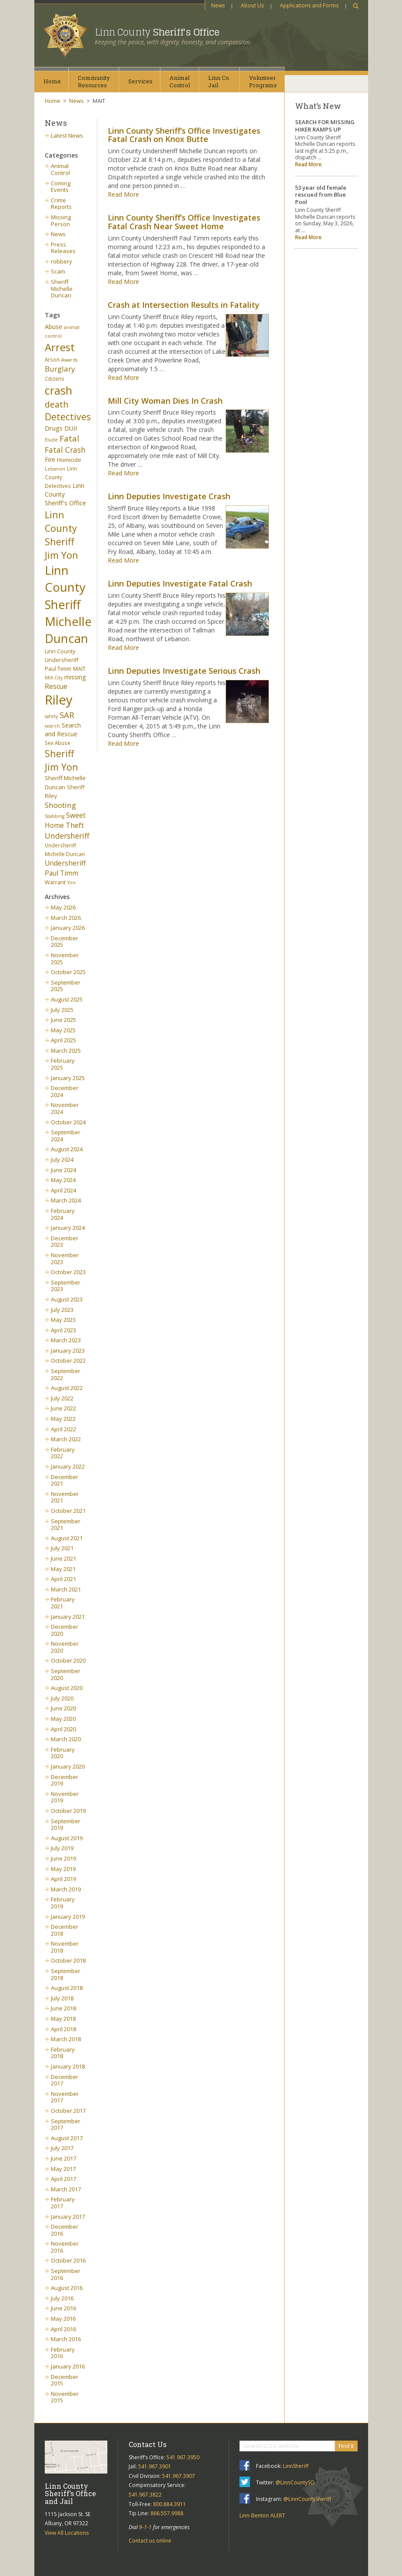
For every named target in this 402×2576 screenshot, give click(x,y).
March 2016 (66, 2339)
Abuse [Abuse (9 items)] (53, 327)
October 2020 (68, 1660)
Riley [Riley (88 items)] (59, 699)
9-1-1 (145, 2527)
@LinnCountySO (295, 2482)
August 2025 (67, 999)
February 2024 (63, 1214)
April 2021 (63, 1579)
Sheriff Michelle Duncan (62, 288)
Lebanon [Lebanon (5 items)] (55, 469)
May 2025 (63, 1030)
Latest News (67, 135)
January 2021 (68, 1617)
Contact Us (147, 2444)
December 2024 (64, 1091)
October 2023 (68, 1272)
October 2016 (68, 2260)
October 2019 (68, 1811)
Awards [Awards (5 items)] (69, 360)
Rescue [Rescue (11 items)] (56, 686)
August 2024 (67, 1149)
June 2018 (63, 2008)
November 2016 (65, 2247)
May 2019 (63, 1869)
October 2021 (68, 1511)
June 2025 (63, 1020)
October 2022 (68, 1360)
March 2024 (66, 1200)
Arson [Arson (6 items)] (52, 359)
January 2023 (68, 1350)
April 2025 (63, 1040)
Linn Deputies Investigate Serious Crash (184, 670)
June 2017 (63, 2158)
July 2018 (62, 1998)
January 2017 (68, 2216)
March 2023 (66, 1340)
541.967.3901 (154, 2466)
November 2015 (65, 2397)
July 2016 (62, 2298)
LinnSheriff (296, 2466)
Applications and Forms (309, 5)
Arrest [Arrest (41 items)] (60, 347)
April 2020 (63, 1729)
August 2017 (67, 2138)
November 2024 (65, 1108)
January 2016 (68, 2366)
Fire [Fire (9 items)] (50, 459)
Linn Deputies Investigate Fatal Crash (180, 583)
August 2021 (67, 1538)
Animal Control (60, 169)
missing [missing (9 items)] (75, 677)
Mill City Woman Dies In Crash (165, 400)
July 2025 (62, 1010)
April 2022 (63, 1429)
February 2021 (63, 1602)
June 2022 (63, 1408)
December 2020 (64, 1630)
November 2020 (65, 1647)
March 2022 (66, 1439)
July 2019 (62, 1848)
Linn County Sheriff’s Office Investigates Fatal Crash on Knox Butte (184, 135)
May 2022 (63, 1419)
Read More (123, 194)
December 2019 (64, 1780)
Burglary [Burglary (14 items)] (60, 369)
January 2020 (68, 1766)
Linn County (157, 32)
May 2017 (63, 2169)
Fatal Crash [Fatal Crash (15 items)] (65, 450)
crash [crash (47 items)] (58, 390)
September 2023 (65, 1285)
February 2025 (63, 1064)
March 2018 (66, 2039)
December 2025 (64, 941)
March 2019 (66, 1889)
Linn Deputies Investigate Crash (169, 496)
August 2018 (67, 1988)
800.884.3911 (169, 2504)
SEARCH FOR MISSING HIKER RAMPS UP (325, 125)
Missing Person (61, 220)
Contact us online (150, 2540)
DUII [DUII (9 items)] (70, 428)
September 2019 (65, 1824)
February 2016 (63, 2352)
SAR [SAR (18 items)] (67, 714)
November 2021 (65, 1497)
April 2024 (63, 1190)
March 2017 (66, 2189)
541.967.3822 (145, 2494)
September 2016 (65, 2274)
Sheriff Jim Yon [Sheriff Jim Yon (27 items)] (61, 760)
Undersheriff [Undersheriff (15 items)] (67, 835)
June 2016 (63, 2308)
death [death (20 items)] (56, 404)
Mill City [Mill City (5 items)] (54, 678)
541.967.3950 (182, 2457)
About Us (252, 5)
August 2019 (67, 1838)
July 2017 (62, 2148)
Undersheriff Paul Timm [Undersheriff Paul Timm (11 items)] (65, 867)
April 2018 (63, 2029)
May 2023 (63, 1320)
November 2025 (65, 958)
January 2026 (68, 928)
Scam (58, 271)
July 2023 (62, 1310)
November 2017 (65, 2097)
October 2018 (68, 1960)
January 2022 (68, 1466)
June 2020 (63, 1708)
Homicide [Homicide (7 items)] (69, 460)
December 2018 (64, 1930)
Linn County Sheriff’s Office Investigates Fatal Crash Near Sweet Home (184, 221)
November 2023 (65, 1258)
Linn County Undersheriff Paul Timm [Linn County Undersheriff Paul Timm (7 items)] (61, 660)
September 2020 (65, 1674)
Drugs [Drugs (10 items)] (54, 428)
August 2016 (67, 2288)
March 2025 (66, 1050)
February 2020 (63, 1753)
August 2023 (67, 1299)
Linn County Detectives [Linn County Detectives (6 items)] (61, 477)
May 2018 (63, 2019)
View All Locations (67, 2532)
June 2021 (63, 1558)
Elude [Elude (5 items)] (51, 440)
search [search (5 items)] (52, 726)
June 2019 (63, 1858)
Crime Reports (61, 203)
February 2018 (63, 2053)
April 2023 (63, 1330)
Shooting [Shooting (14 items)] (60, 805)
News (218, 5)
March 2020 (66, 1739)
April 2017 (63, 2179)
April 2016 (63, 2329)
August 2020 (67, 1688)
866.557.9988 (166, 2513)
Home (52, 81)
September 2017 (65, 2124)
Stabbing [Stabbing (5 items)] (54, 816)
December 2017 (64, 2080)
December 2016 (64, 2230)
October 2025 (68, 972)
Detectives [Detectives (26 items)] (68, 417)
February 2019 (63, 1902)
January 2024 (68, 1228)
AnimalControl (179, 81)
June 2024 (63, 1170)
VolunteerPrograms (263, 81)
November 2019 (65, 1797)
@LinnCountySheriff (307, 2499)
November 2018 (65, 1947)
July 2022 (62, 1398)
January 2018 (68, 2066)
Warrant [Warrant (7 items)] (55, 882)
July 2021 (62, 1548)
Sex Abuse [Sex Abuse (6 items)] (57, 742)
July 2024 (62, 1159)
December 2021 (64, 1480)
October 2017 (68, 2111)
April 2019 (63, 1879)
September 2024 (65, 1135)
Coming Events (60, 186)
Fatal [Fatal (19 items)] (69, 438)
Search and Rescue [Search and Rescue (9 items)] (63, 729)
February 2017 (63, 2202)
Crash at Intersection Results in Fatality (183, 305)
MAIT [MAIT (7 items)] (79, 668)
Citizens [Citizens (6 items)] (54, 378)
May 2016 (63, 2318)
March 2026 (66, 918)
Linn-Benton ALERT (262, 2515)
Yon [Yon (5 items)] (71, 883)
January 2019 (68, 1916)
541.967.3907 (178, 2476)
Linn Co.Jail (219, 81)
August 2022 (67, 1388)
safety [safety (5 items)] (51, 716)
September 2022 (65, 1374)
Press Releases (63, 247)
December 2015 (64, 2380)
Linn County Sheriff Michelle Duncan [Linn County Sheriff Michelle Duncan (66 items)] (68, 604)
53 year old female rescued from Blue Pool (320, 195)
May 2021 (63, 1569)
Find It (346, 2446)
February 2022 (63, 1453)
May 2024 (63, 1180)
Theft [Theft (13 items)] (75, 825)
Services (140, 81)
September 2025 (65, 985)
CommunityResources (94, 81)
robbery (61, 261)
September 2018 (65, 1974)
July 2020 (62, 1698)
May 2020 (63, 1719)
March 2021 (66, 1589)
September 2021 (65, 1524)
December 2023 (64, 1241)
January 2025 (68, 1078)
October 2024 (68, 1122)
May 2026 (63, 907)
